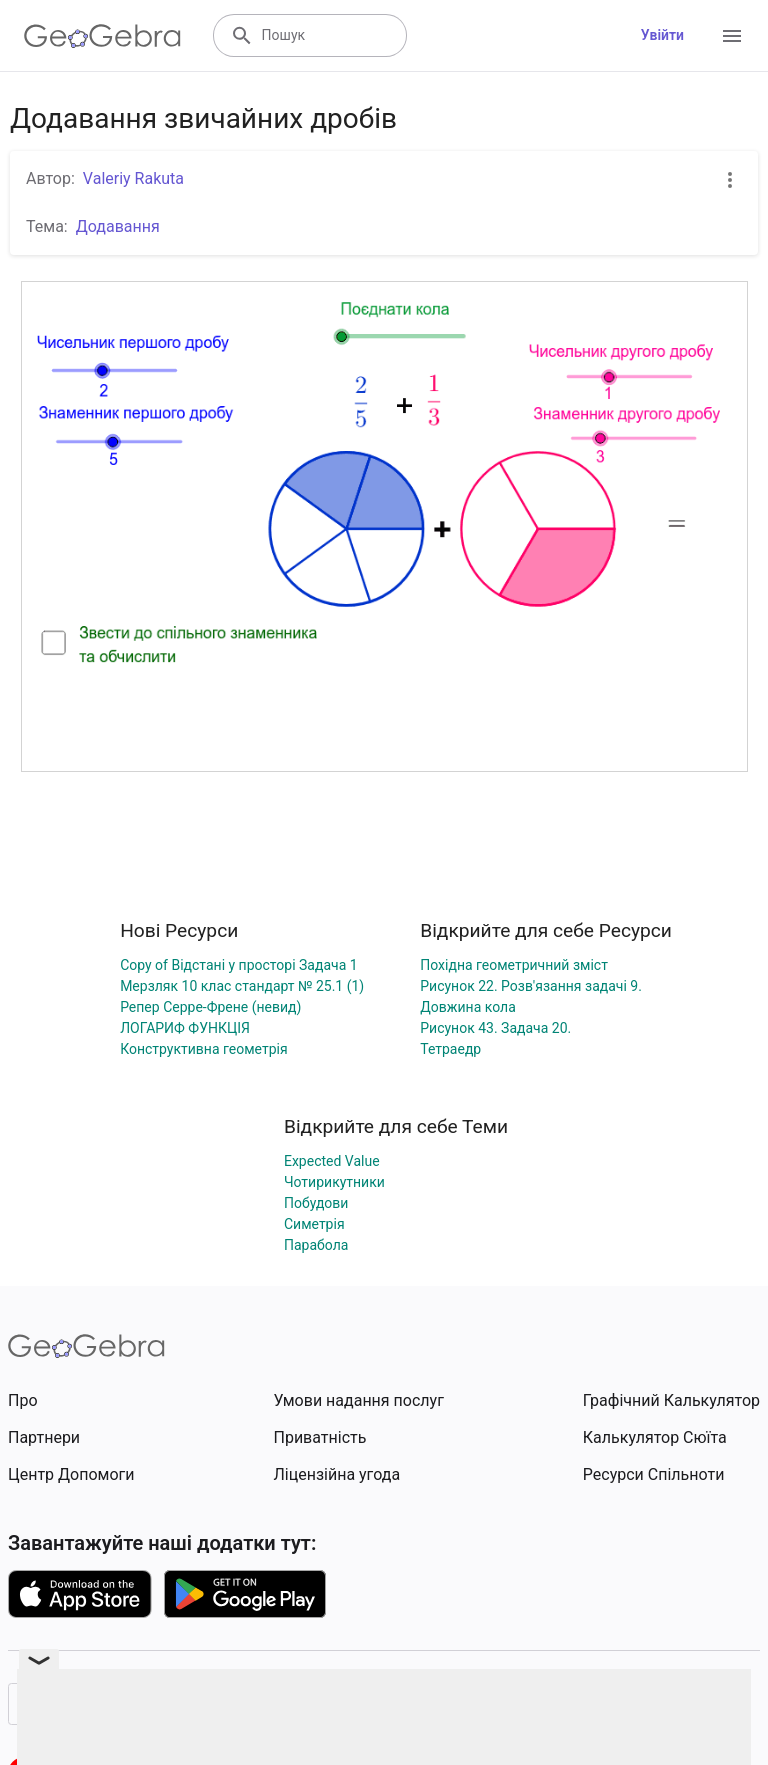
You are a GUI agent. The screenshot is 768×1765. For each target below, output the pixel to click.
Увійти (662, 35)
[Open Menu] (732, 36)
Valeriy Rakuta (133, 178)
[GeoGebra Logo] (102, 36)
